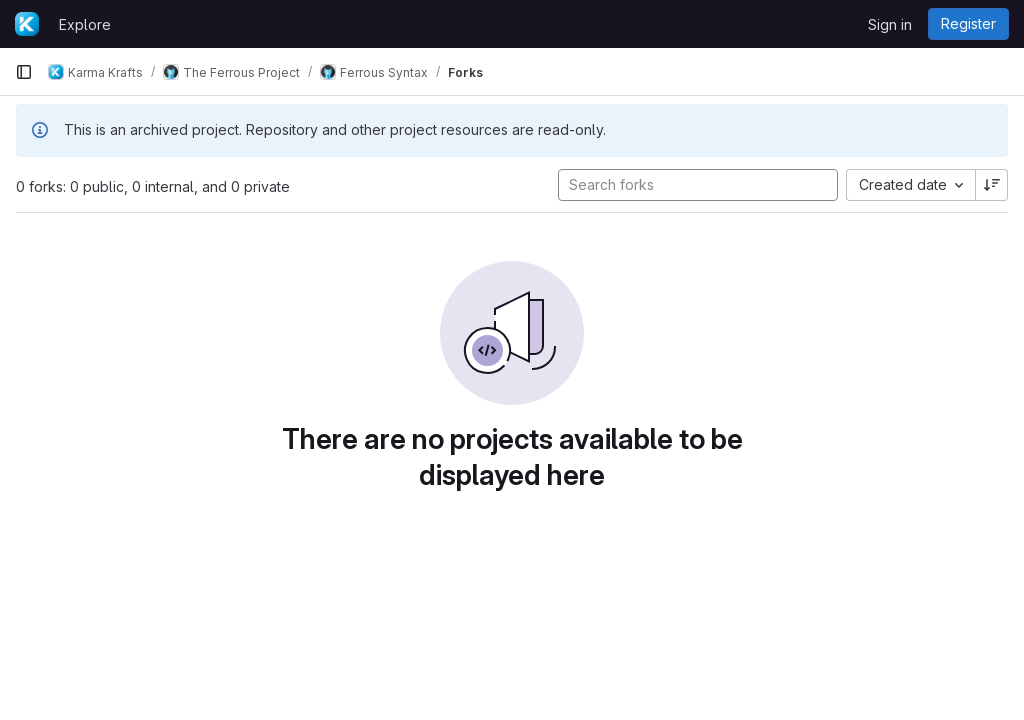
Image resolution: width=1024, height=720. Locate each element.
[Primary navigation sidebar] (24, 72)
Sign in (890, 24)
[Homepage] (27, 24)
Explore (85, 24)
